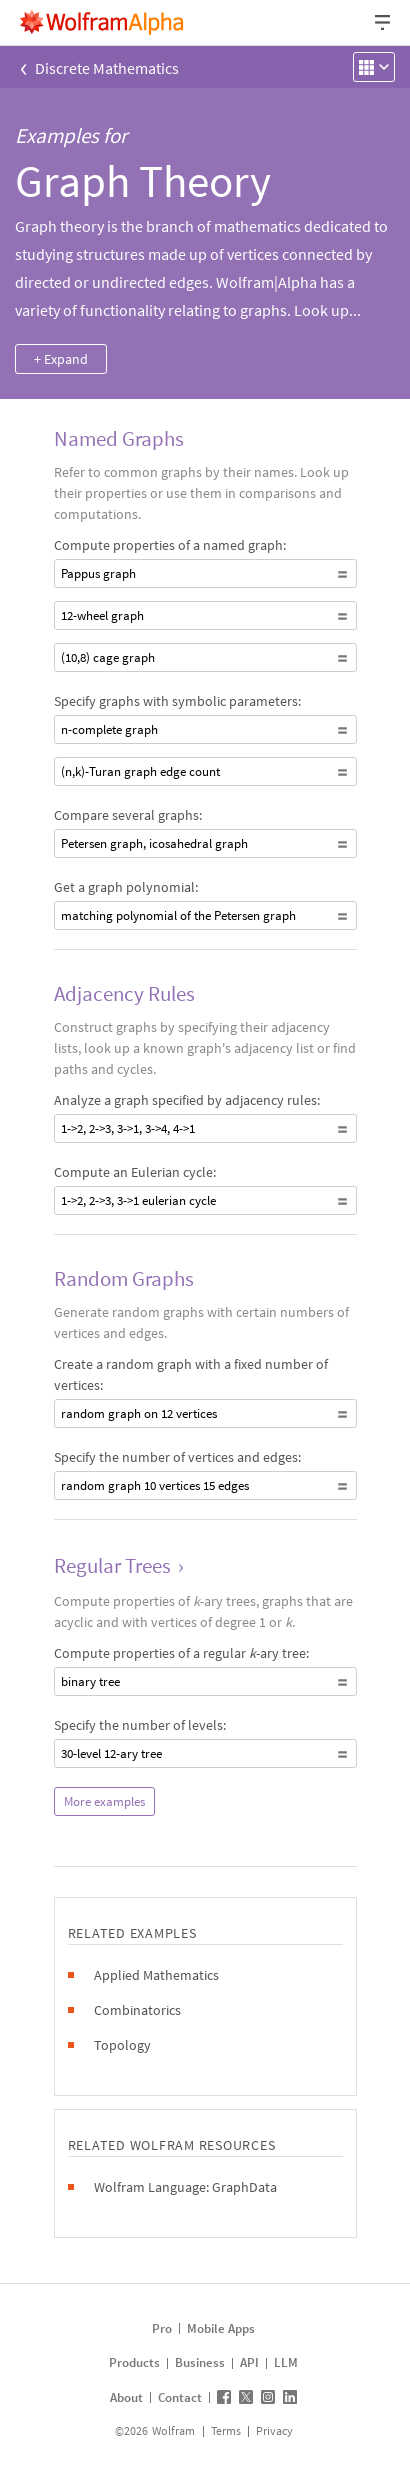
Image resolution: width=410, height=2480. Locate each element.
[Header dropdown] (384, 22)
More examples (104, 1801)
